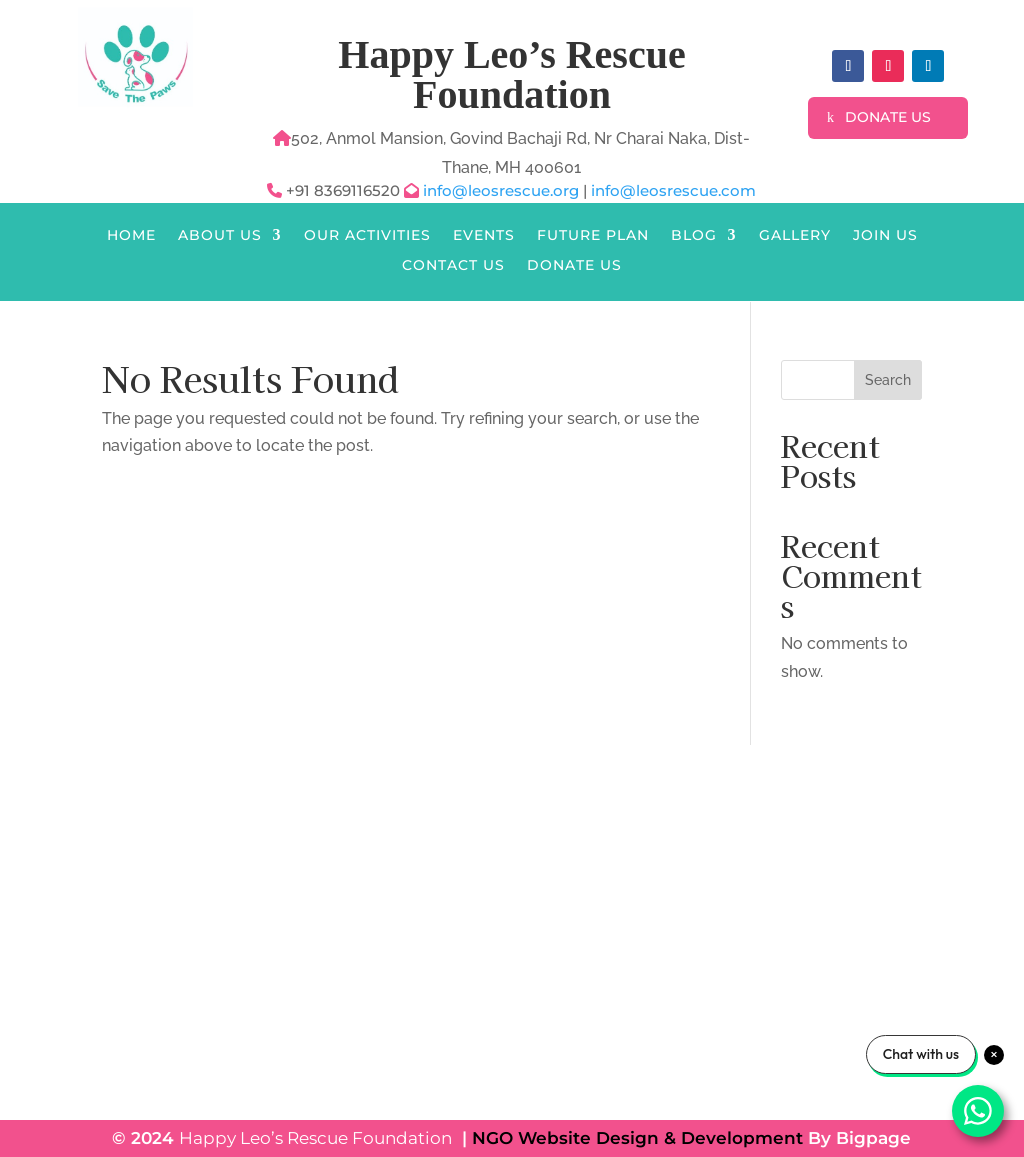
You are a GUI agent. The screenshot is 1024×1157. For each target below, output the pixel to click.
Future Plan (593, 236)
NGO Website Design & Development (637, 1138)
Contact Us (453, 266)
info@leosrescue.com (673, 190)
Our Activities (367, 236)
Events (484, 236)
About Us (220, 236)
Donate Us (888, 117)
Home (131, 236)
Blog (694, 236)
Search (888, 380)
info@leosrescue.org (503, 190)
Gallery (795, 236)
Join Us (885, 236)
